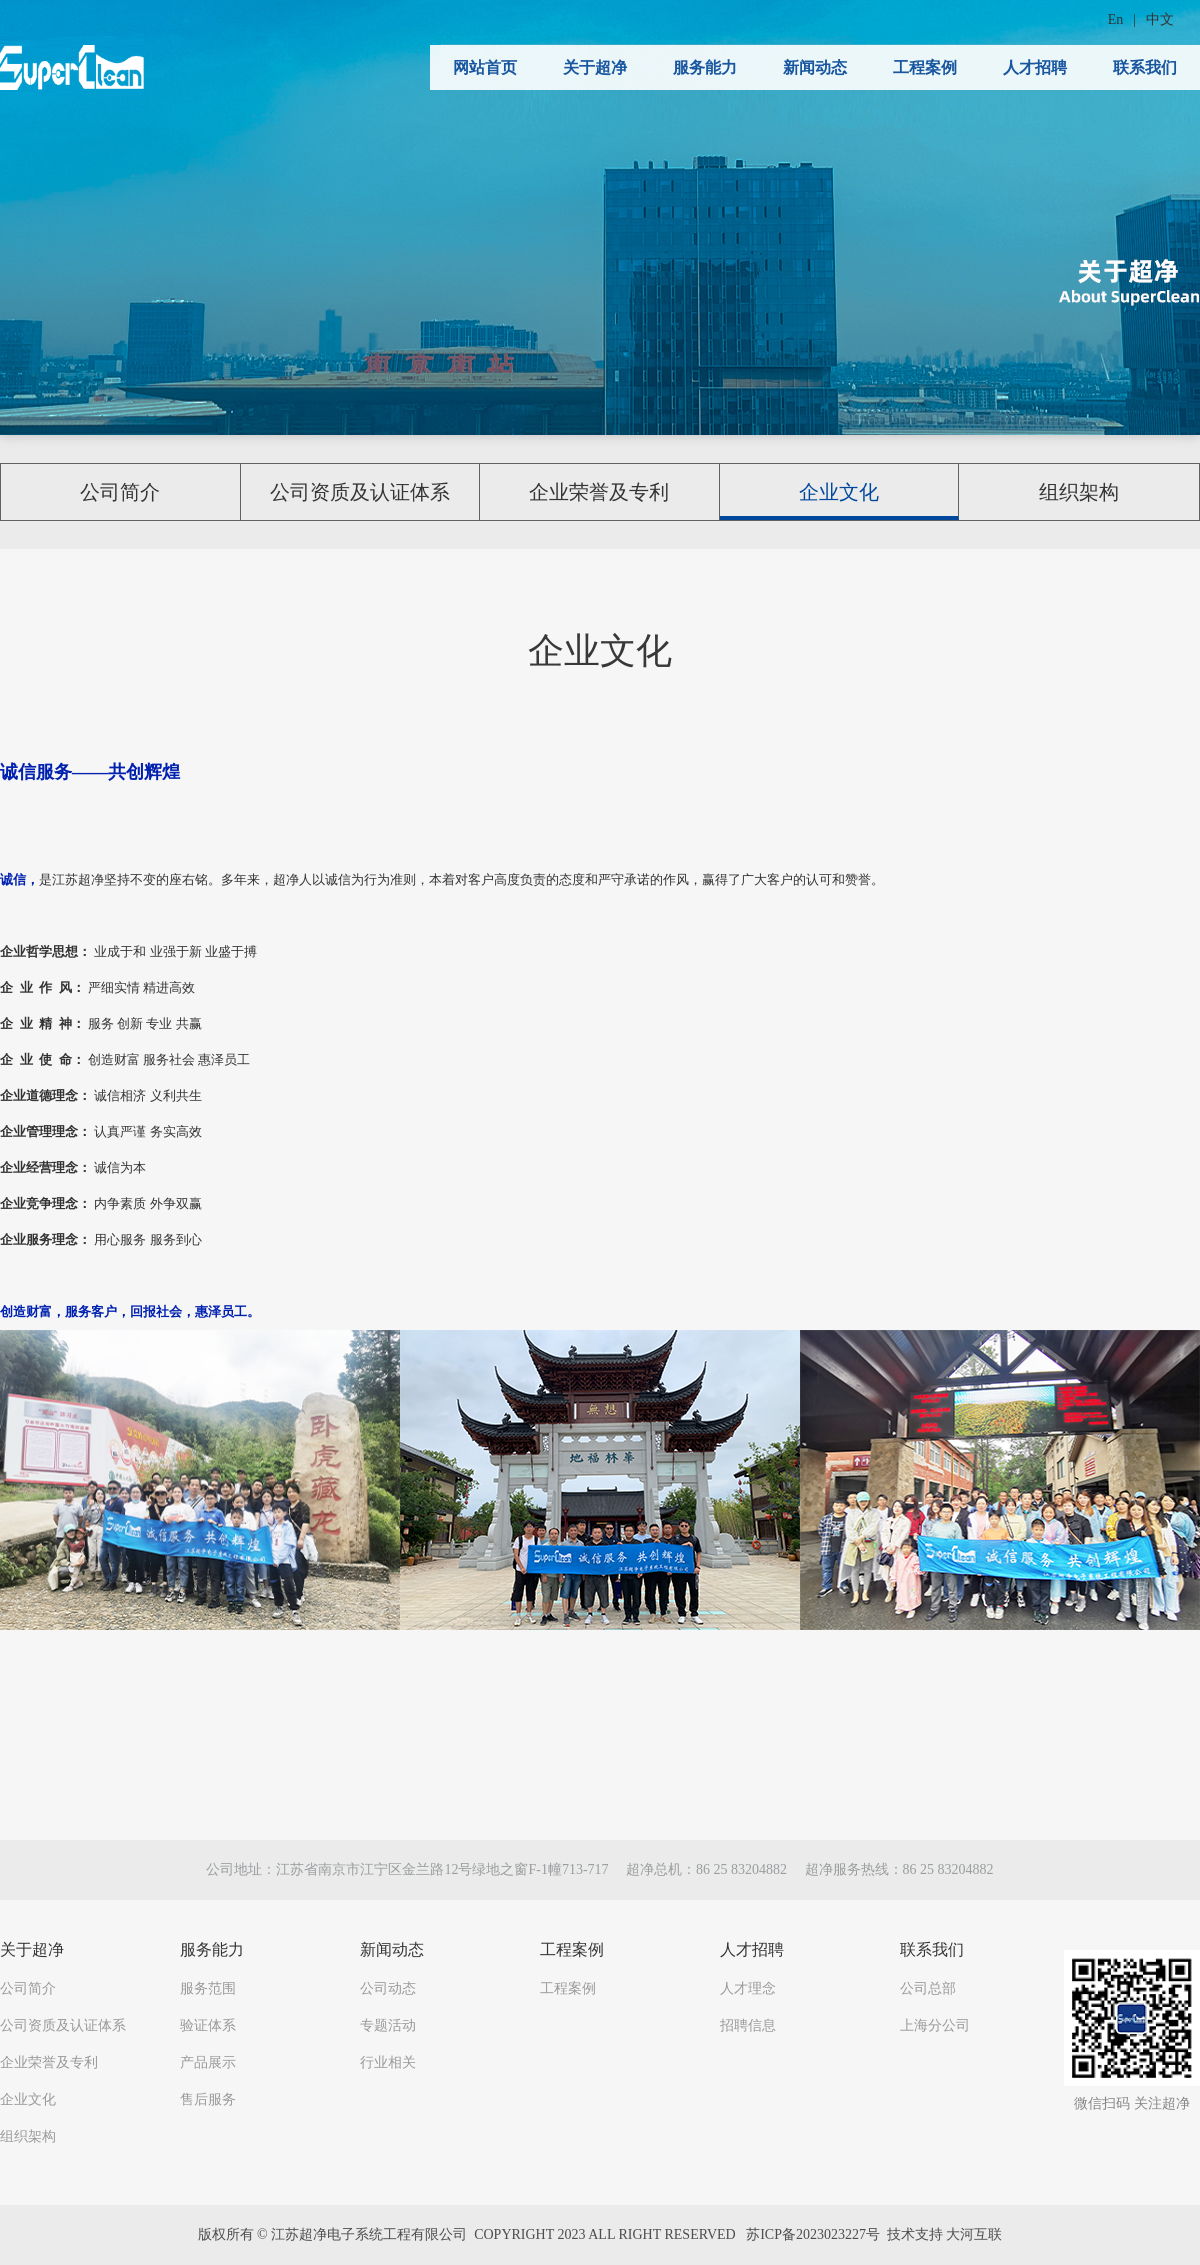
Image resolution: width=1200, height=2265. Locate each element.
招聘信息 (748, 2025)
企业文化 (839, 492)
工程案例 (925, 67)
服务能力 (705, 67)
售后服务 (208, 2099)
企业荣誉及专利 (599, 492)
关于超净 (595, 67)
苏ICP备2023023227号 (813, 2234)
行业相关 (388, 2062)
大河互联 (974, 2234)
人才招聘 (1035, 67)
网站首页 (485, 67)
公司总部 (928, 1988)
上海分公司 (935, 2025)
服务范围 (208, 1988)
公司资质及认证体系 (360, 492)
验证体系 (208, 2025)
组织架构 (1079, 492)
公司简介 (120, 492)
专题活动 (388, 2025)
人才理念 (748, 1988)
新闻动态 (815, 67)
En (1116, 19)
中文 (1160, 19)
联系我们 (1145, 67)
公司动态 (388, 1988)
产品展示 (208, 2062)
